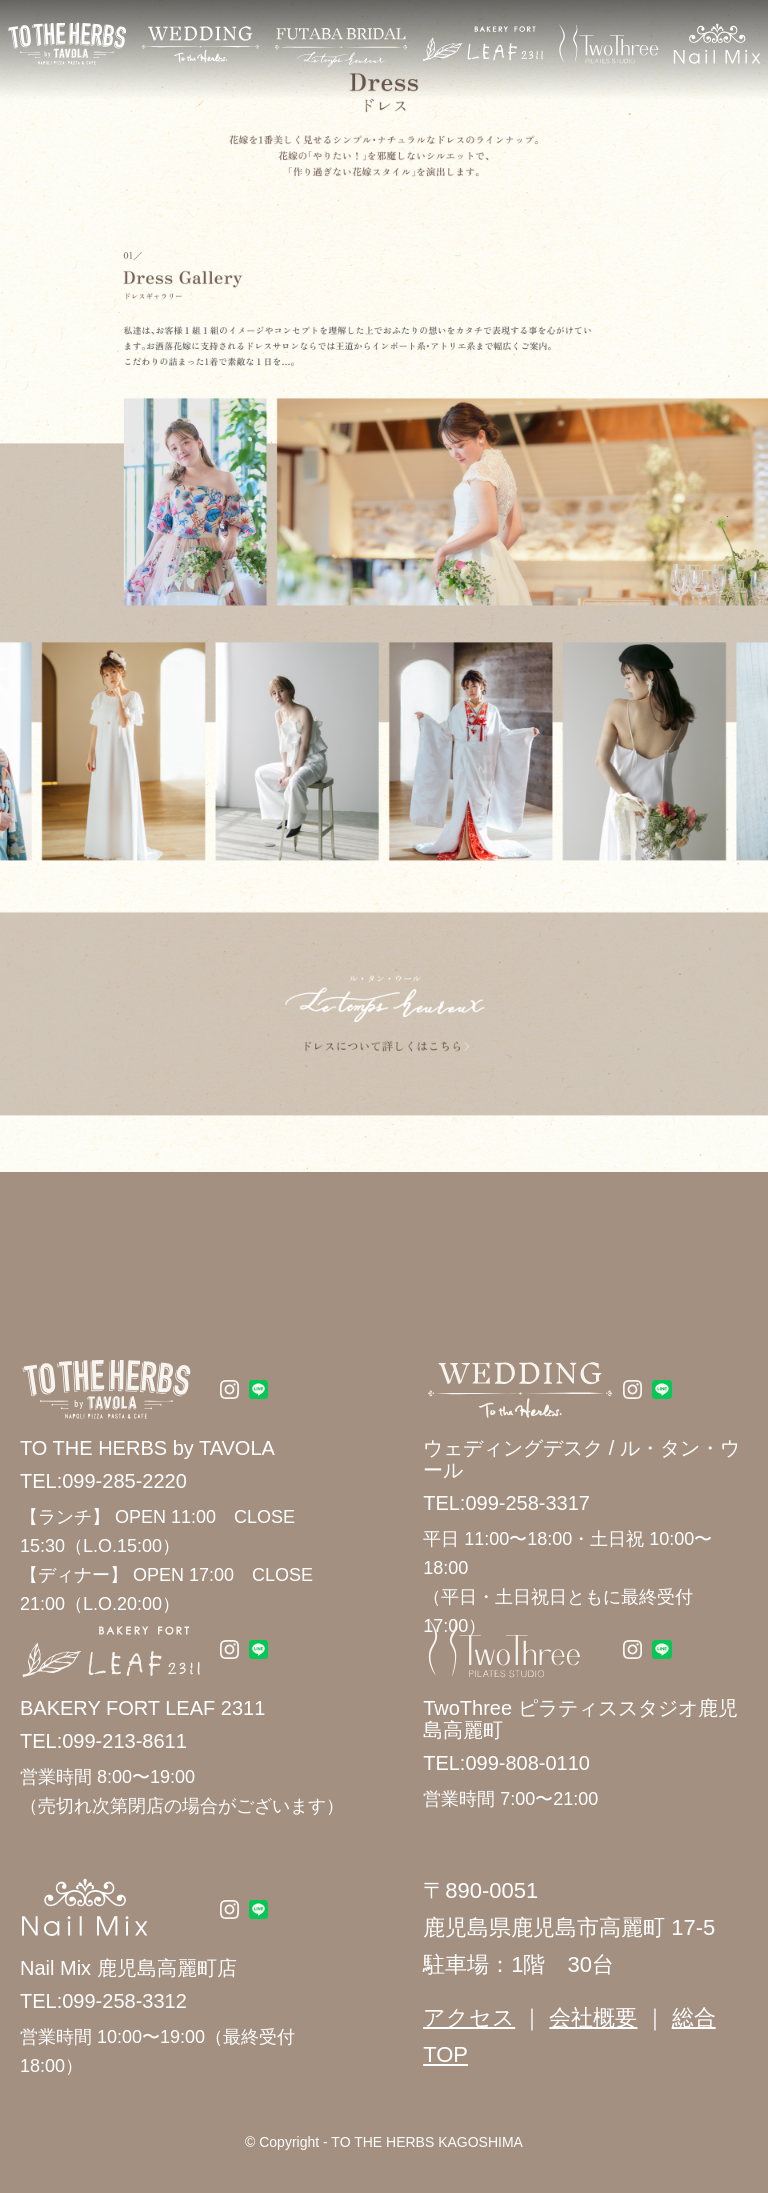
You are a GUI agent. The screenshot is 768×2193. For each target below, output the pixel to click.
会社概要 (593, 2017)
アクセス (469, 2017)
